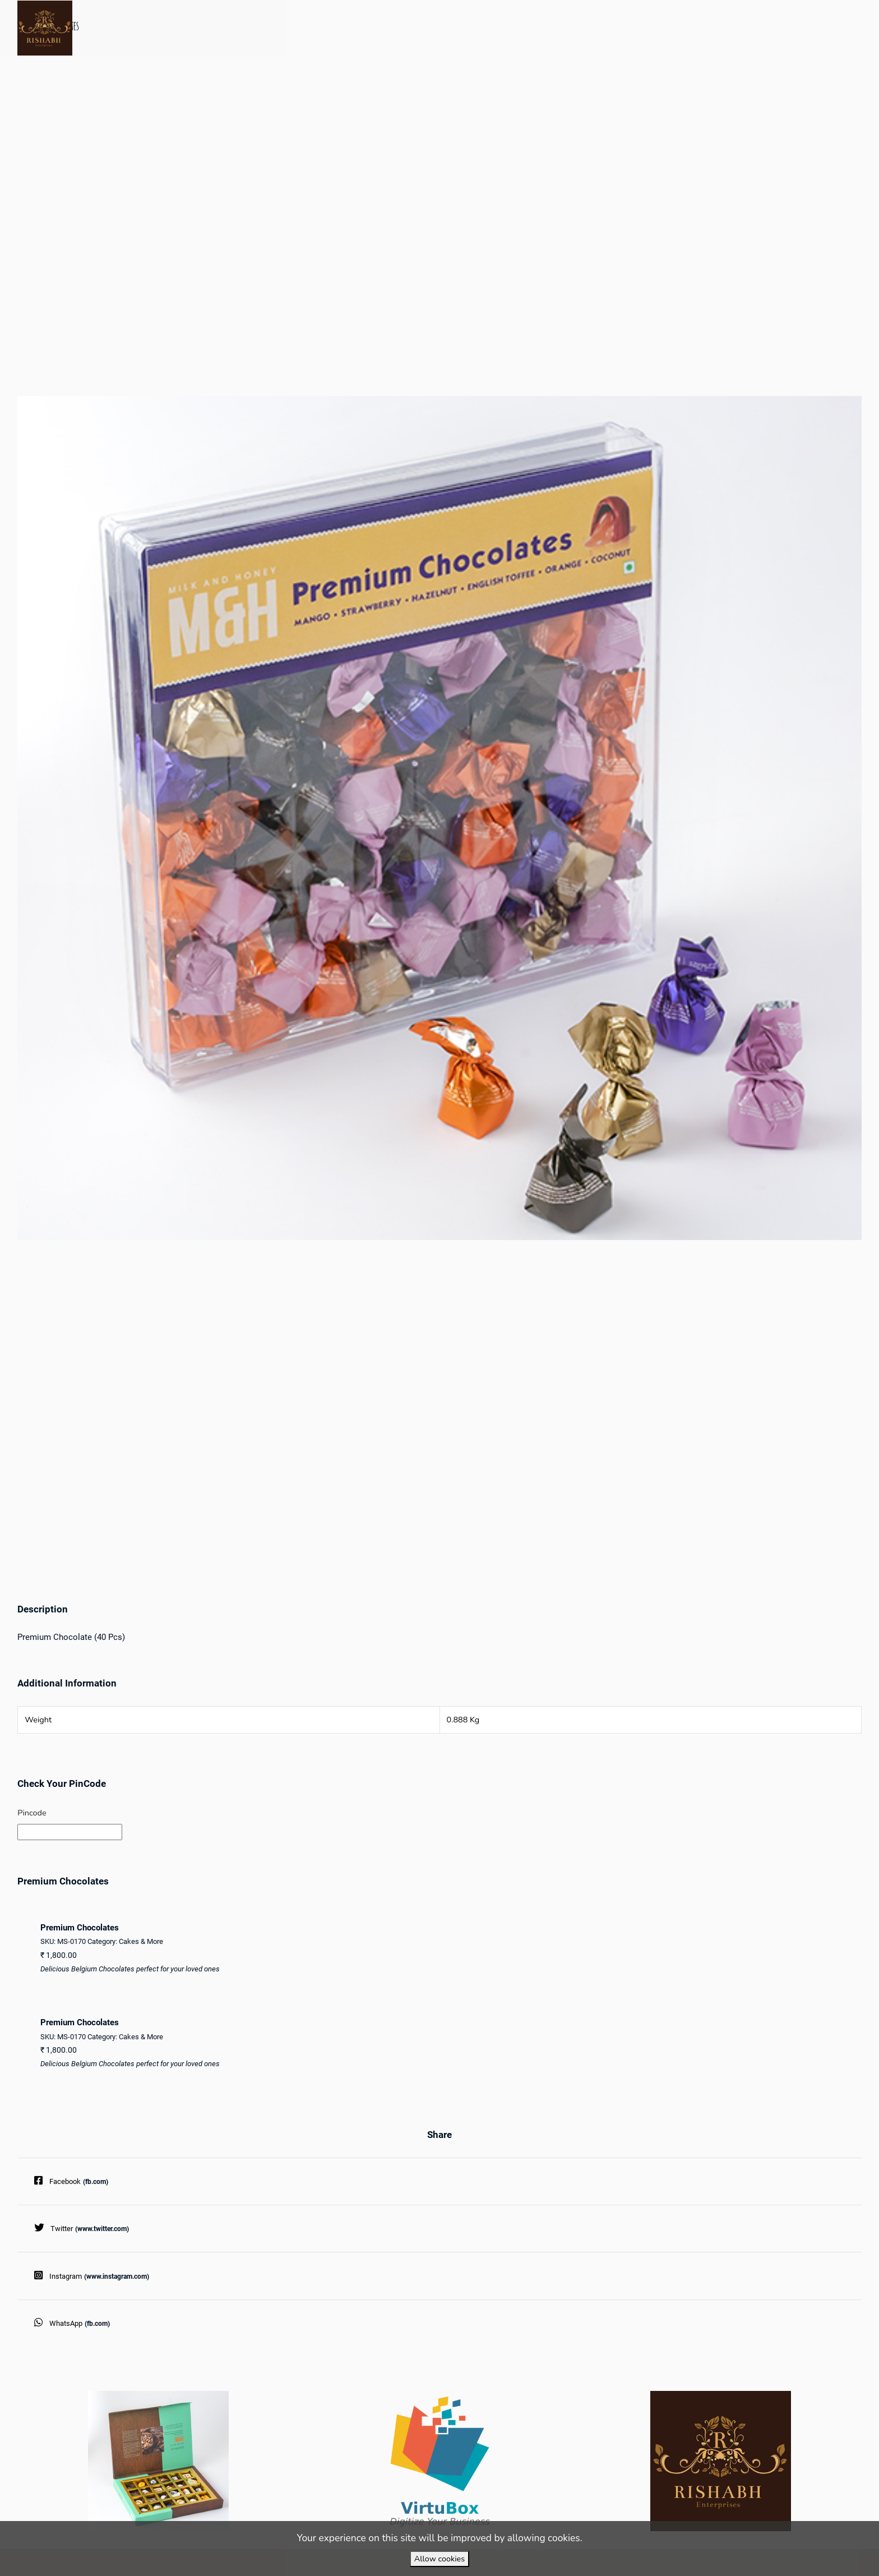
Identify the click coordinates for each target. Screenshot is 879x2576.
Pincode (31, 1812)
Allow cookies (439, 2558)
